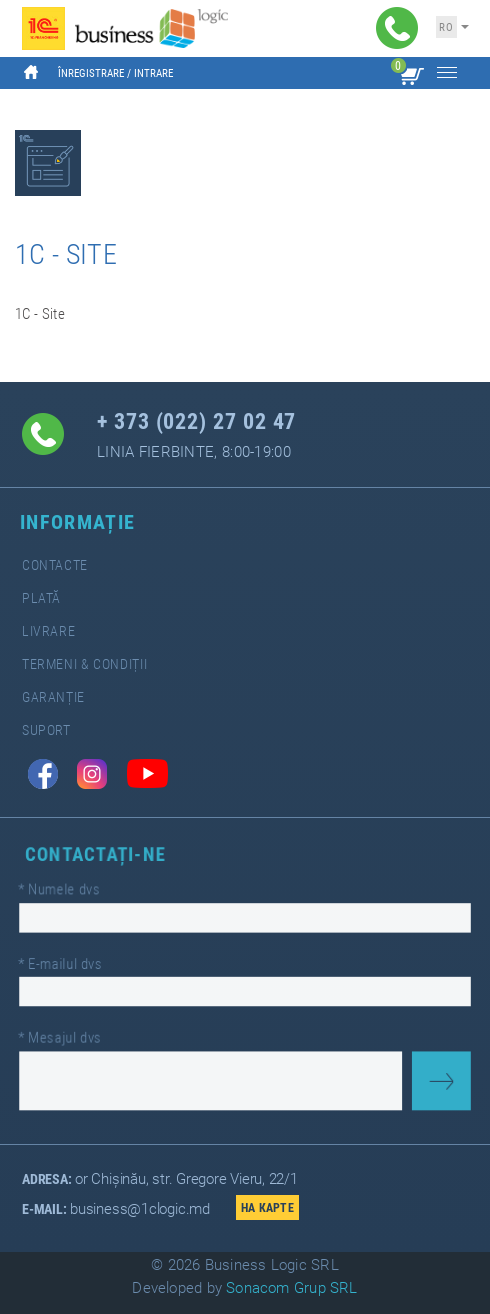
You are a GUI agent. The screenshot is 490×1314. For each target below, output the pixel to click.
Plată (41, 598)
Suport (46, 730)
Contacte (55, 565)
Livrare (48, 631)
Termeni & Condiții (84, 664)
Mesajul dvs (68, 1033)
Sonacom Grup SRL (292, 1288)
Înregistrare (91, 73)
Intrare (153, 73)
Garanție (53, 697)
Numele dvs (68, 892)
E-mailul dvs (69, 963)
